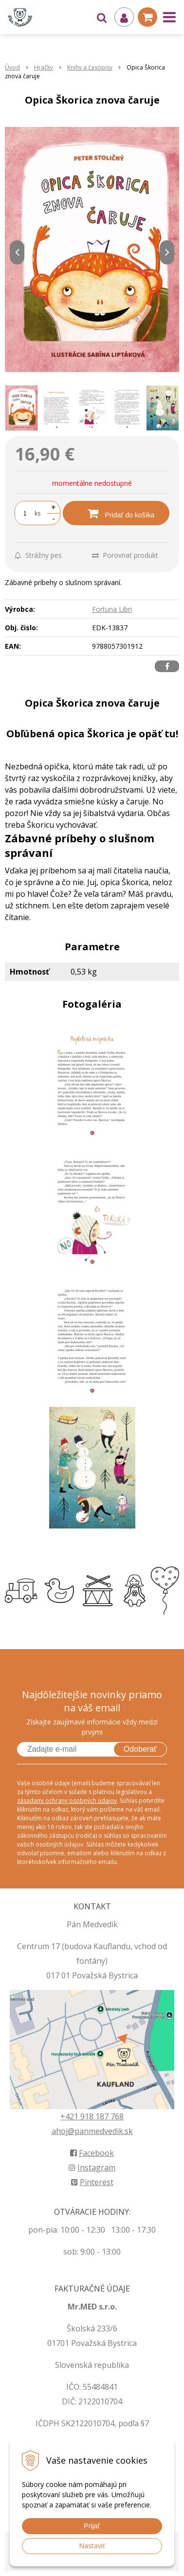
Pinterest (92, 2182)
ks (37, 513)
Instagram (92, 2167)
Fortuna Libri (112, 609)
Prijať (92, 2526)
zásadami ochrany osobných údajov (67, 1800)
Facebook (92, 2153)
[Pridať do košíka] (116, 513)
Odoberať (140, 1749)
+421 (70, 2116)
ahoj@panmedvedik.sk (92, 2131)
